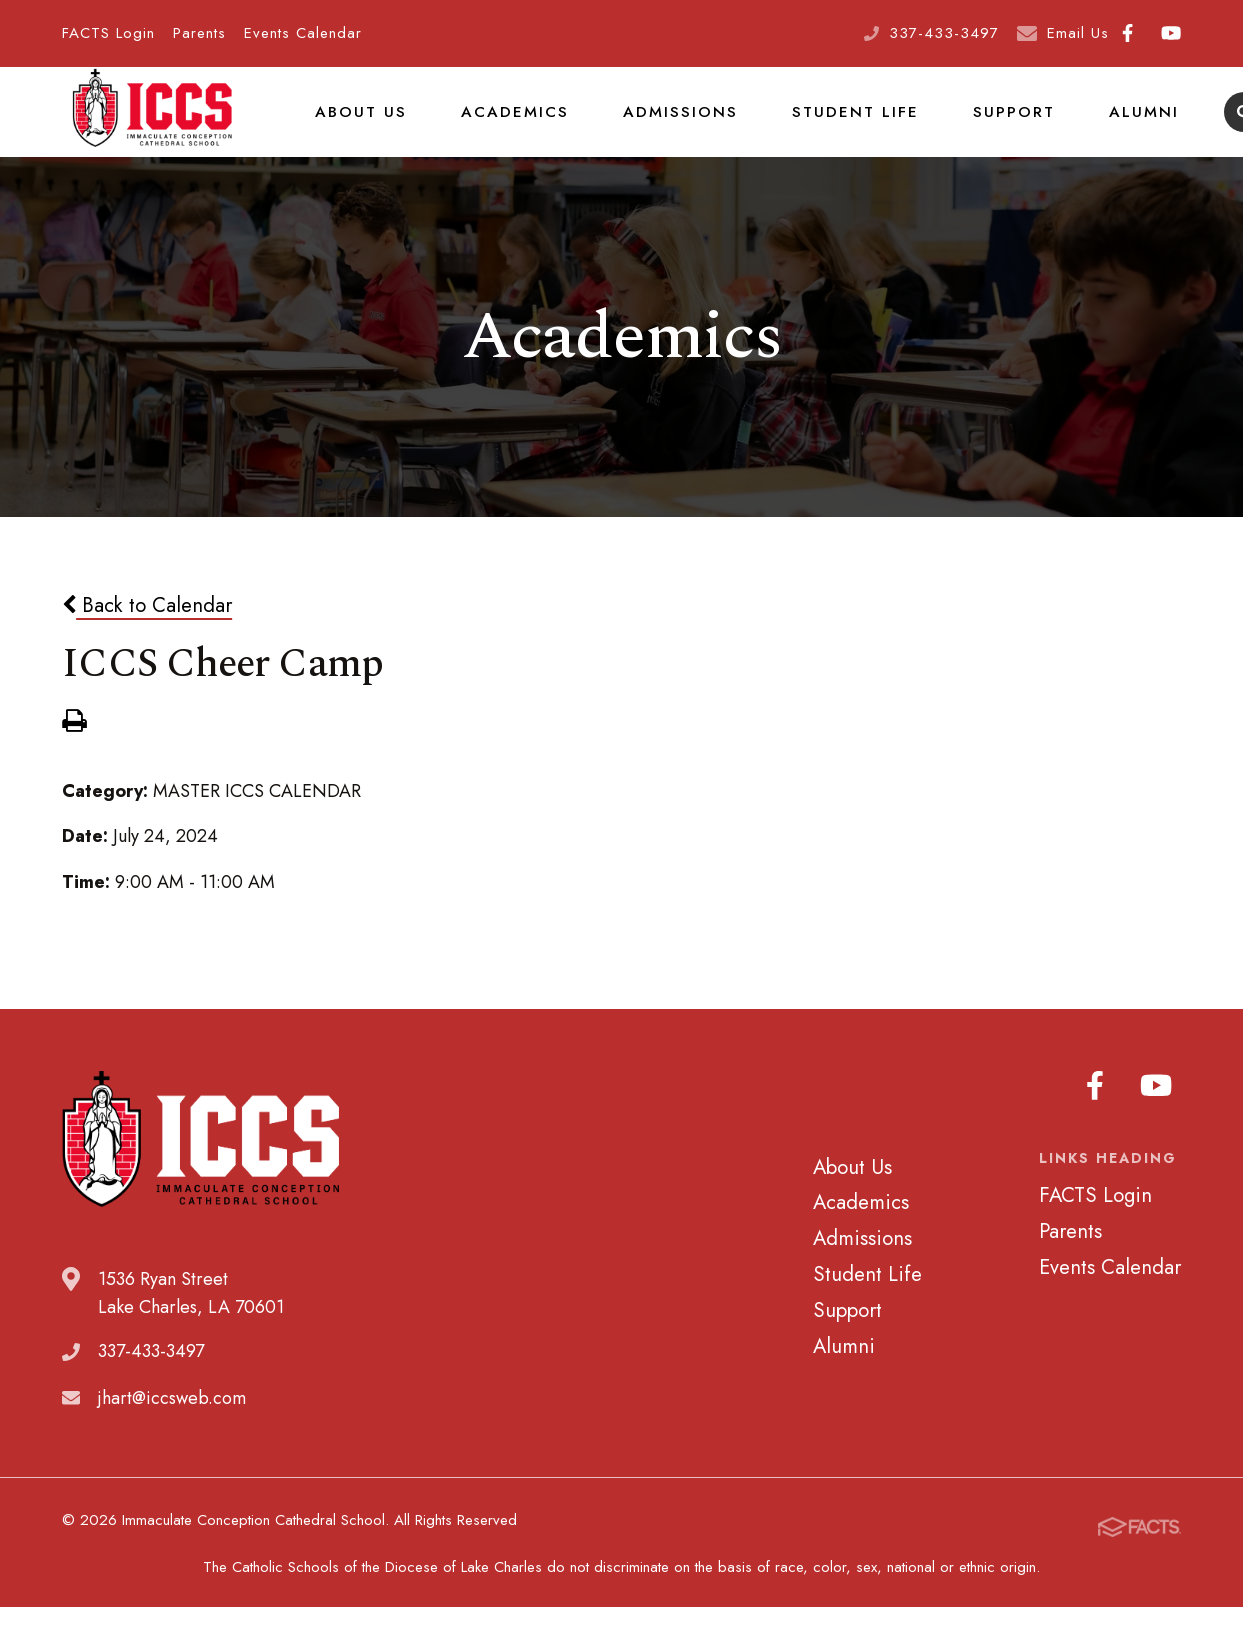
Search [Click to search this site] (1201, 125)
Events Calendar (303, 33)
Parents (199, 33)
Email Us (1078, 33)
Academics (504, 124)
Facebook (1127, 33)
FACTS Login (108, 33)
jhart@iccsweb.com (172, 1423)
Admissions (661, 124)
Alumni (1103, 124)
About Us (357, 124)
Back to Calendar (147, 630)
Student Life (828, 124)
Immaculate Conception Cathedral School (152, 125)
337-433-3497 (944, 33)
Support (979, 124)
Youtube (1171, 33)
